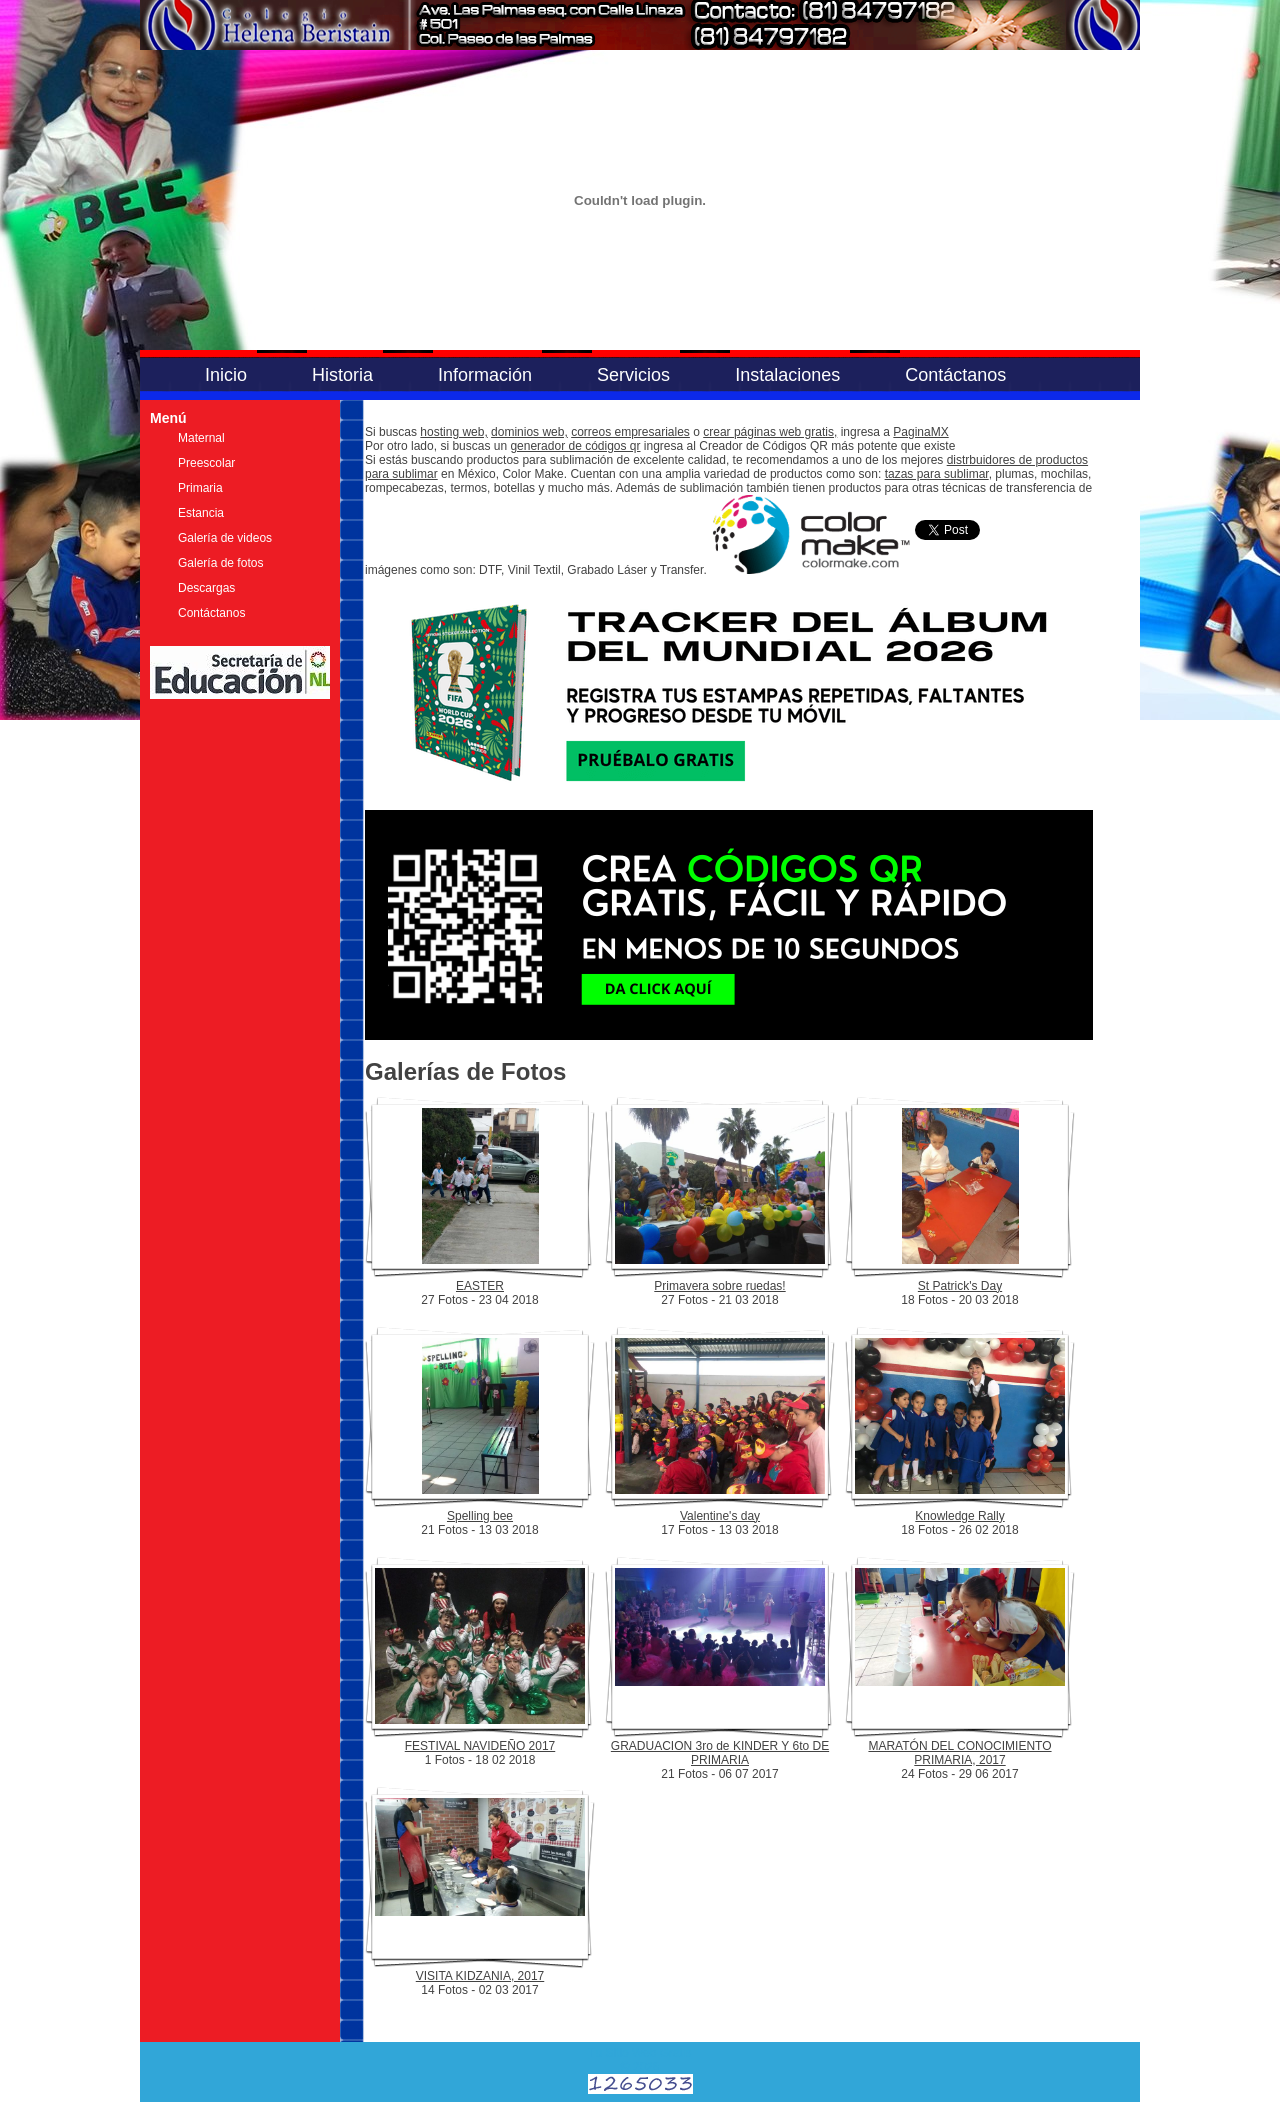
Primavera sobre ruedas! (719, 1286)
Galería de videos (225, 538)
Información (485, 375)
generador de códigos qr (575, 446)
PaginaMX (920, 432)
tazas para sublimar (937, 474)
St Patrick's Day (960, 1286)
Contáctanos (955, 375)
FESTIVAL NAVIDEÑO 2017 (480, 1746)
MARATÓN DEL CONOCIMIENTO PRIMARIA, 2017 (959, 1753)
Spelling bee (480, 1516)
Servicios (633, 375)
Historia (342, 375)
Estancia (201, 513)
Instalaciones (787, 375)
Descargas (206, 588)
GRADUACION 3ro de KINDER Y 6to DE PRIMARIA (720, 1753)
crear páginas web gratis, (770, 432)
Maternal (201, 438)
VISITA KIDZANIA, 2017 (480, 1976)
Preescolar (206, 463)
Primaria (200, 488)
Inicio (226, 375)
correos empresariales (630, 432)
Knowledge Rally (959, 1516)
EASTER (480, 1286)
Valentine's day (720, 1516)
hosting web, (453, 432)
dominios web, (529, 432)
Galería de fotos (220, 563)
